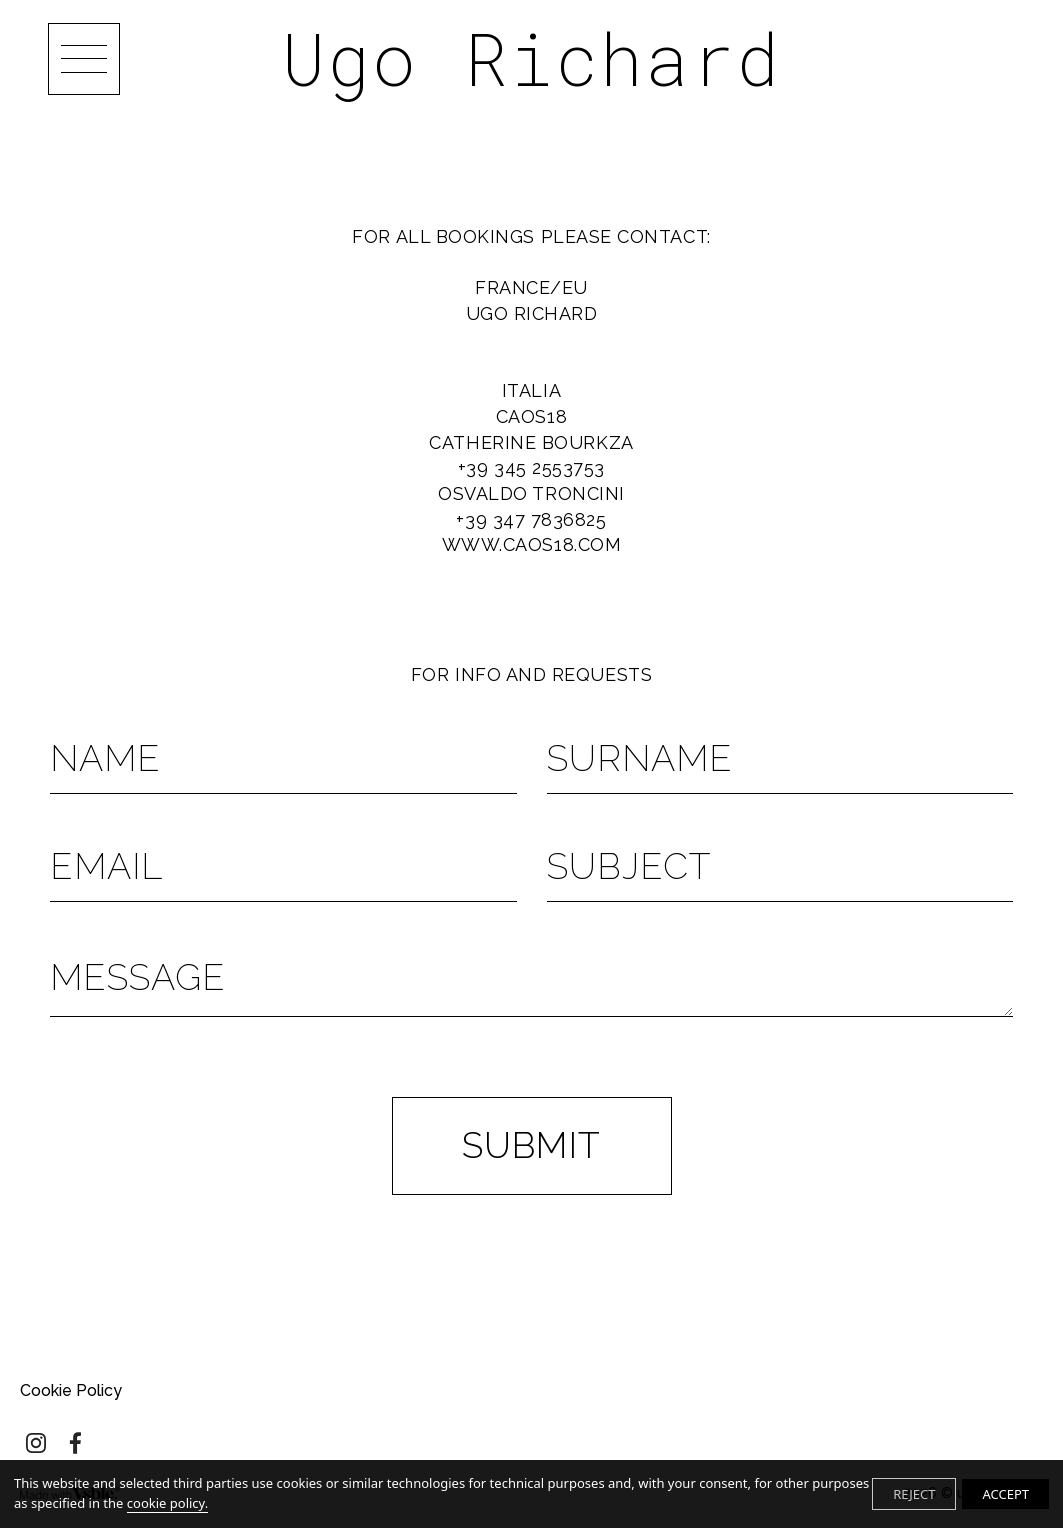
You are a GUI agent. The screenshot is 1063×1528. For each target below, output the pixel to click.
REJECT (914, 1494)
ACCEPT (1005, 1494)
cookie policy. (167, 1503)
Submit (531, 1145)
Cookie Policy (71, 1390)
